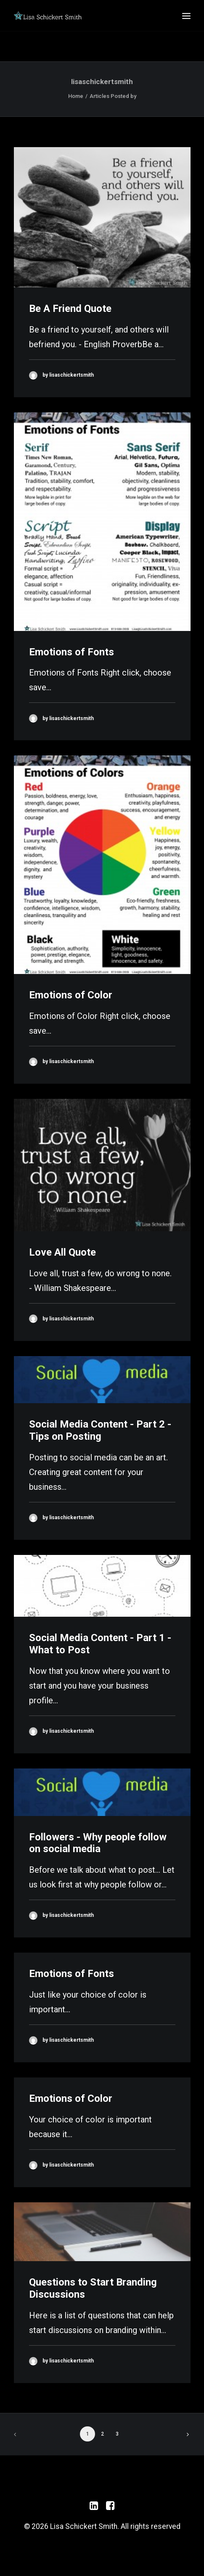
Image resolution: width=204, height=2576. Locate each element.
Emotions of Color (70, 995)
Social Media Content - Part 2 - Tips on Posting (100, 1430)
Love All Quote (62, 1252)
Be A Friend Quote (70, 308)
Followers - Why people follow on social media (98, 1843)
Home (75, 96)
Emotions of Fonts (71, 652)
